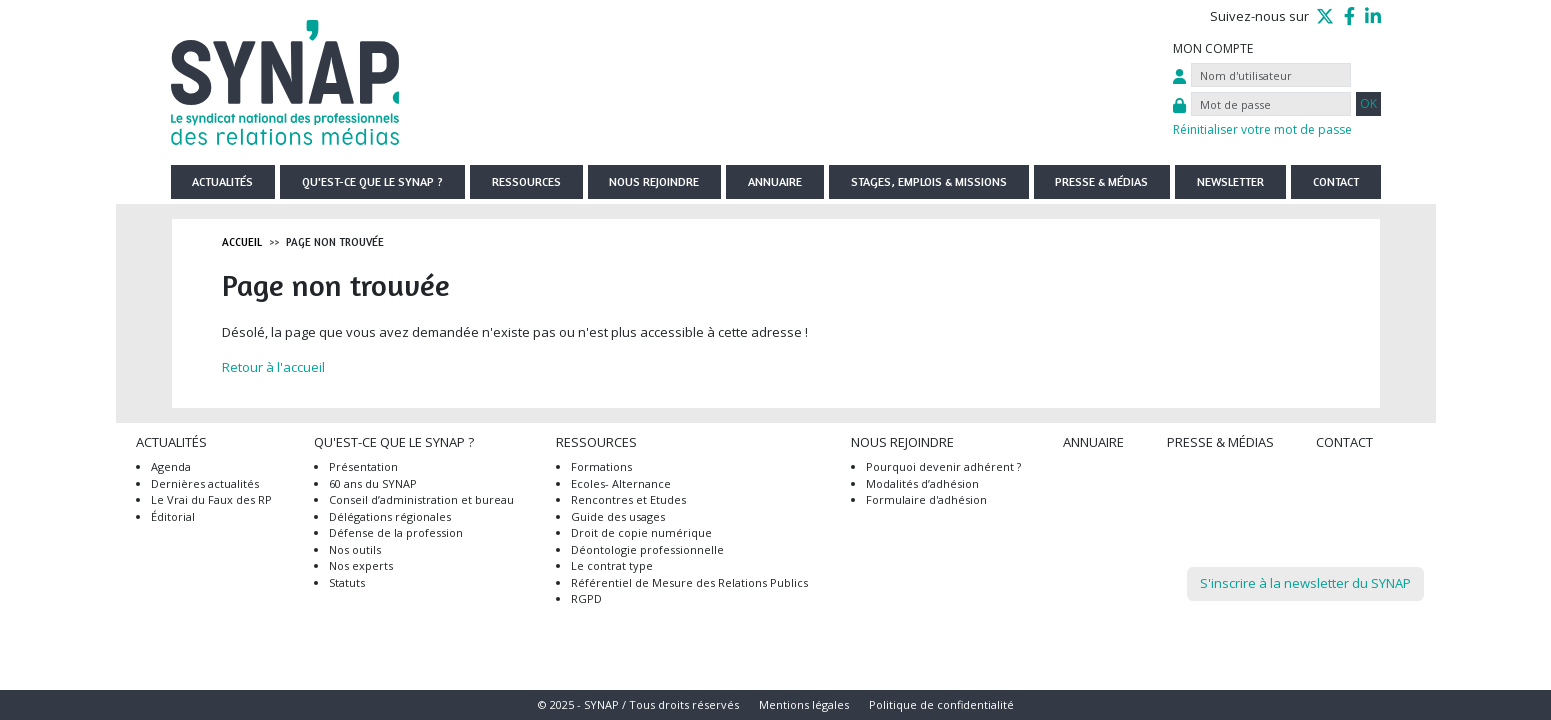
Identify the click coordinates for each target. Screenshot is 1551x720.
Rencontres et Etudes (628, 499)
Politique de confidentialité (941, 704)
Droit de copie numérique (641, 532)
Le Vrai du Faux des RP (211, 499)
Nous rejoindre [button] (654, 181)
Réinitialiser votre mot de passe (1262, 129)
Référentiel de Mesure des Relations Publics (689, 582)
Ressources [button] (526, 181)
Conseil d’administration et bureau (421, 499)
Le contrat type (612, 565)
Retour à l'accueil (273, 367)
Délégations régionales (390, 516)
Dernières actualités (205, 483)
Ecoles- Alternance (621, 483)
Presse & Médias (1101, 181)
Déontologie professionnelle (647, 549)
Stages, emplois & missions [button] (929, 181)
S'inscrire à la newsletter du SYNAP (1305, 583)
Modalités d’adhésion (922, 483)
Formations (601, 466)
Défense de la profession (396, 532)
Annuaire (775, 181)
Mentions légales (804, 704)
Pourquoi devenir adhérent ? (943, 466)
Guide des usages (618, 516)
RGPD (586, 598)
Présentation (363, 466)
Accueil (242, 242)
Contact (1336, 181)
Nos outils (355, 549)
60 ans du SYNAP (373, 483)
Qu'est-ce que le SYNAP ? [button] (372, 181)
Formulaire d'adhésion (926, 499)
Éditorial (173, 516)
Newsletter (1230, 181)
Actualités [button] (222, 181)
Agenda (171, 466)
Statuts (347, 582)
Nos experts (361, 565)
